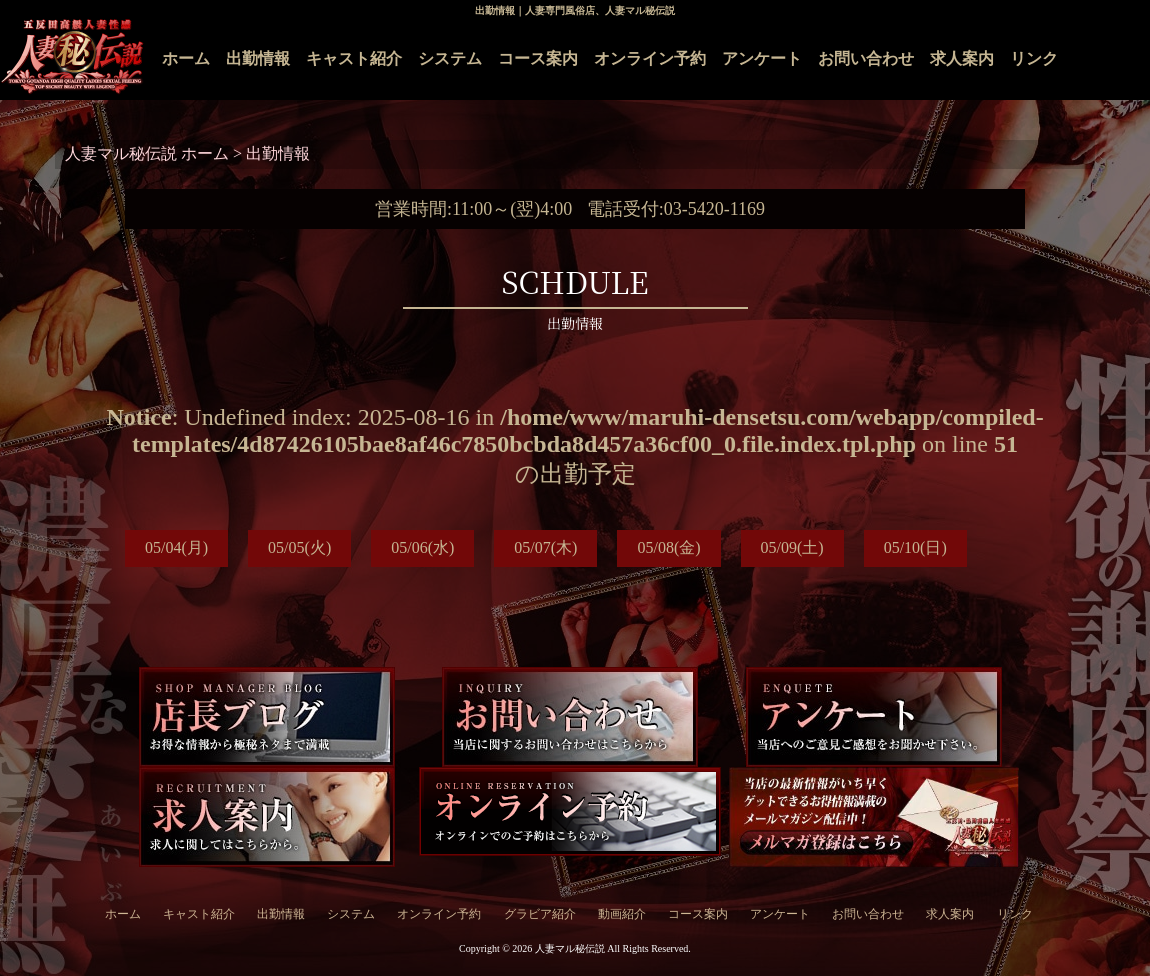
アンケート (762, 58)
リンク (1034, 58)
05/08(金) (668, 547)
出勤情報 (258, 58)
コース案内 (538, 58)
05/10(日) (915, 547)
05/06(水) (422, 547)
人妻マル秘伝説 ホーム (149, 153)
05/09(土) (792, 547)
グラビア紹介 (540, 914)
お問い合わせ (866, 58)
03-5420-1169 (714, 209)
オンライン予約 (650, 58)
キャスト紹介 (354, 58)
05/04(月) (176, 547)
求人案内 (962, 58)
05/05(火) (299, 547)
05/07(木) (545, 547)
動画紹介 (622, 914)
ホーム (186, 58)
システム (450, 58)
